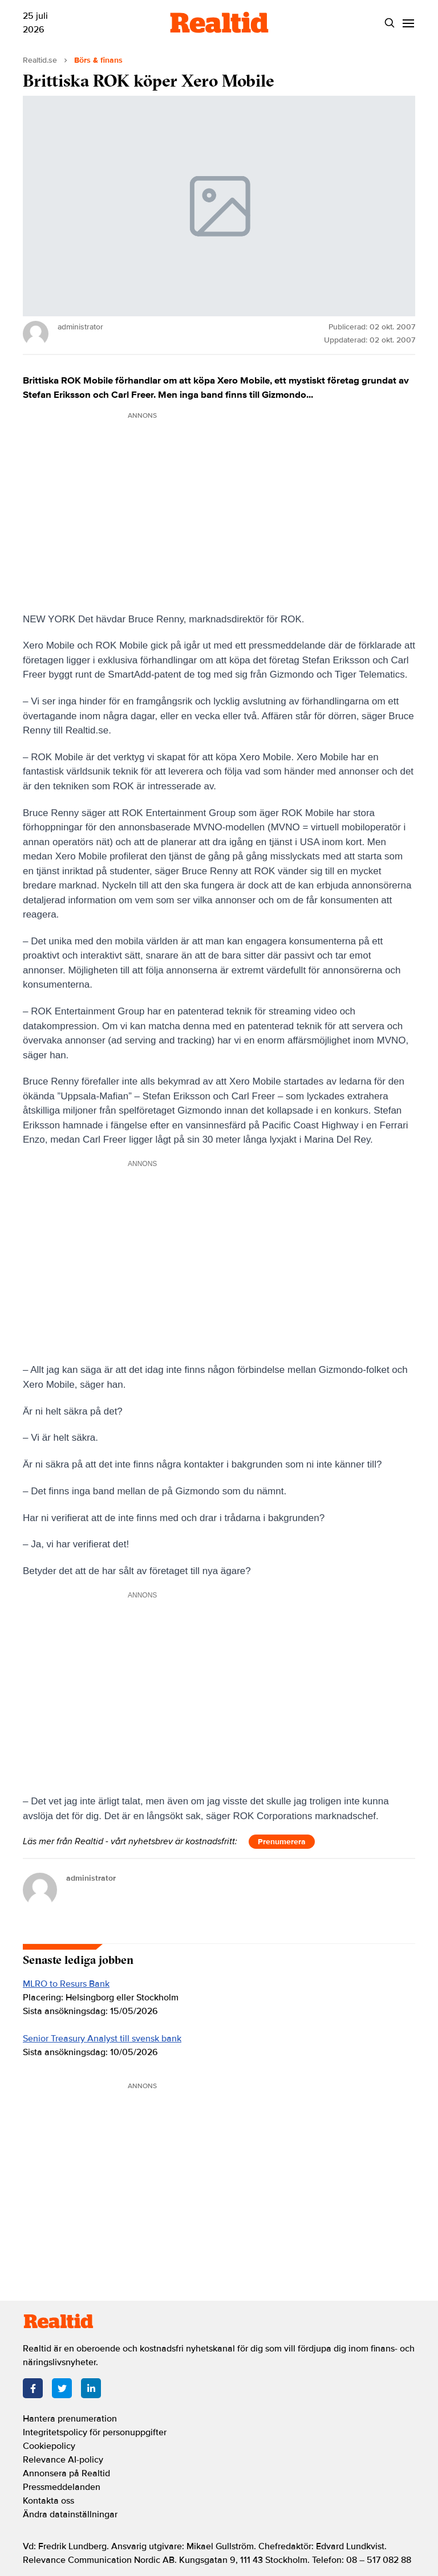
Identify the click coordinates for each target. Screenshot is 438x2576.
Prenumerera (282, 1842)
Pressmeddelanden (61, 2487)
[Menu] (408, 23)
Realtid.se (40, 60)
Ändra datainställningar (70, 2514)
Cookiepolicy (49, 2446)
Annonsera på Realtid (66, 2473)
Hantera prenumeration (70, 2418)
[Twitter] (62, 2388)
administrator (91, 1878)
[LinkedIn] (91, 2388)
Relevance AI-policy (63, 2459)
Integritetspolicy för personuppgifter (95, 2432)
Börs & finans (98, 60)
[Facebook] (33, 2388)
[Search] (389, 23)
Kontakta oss (48, 2500)
